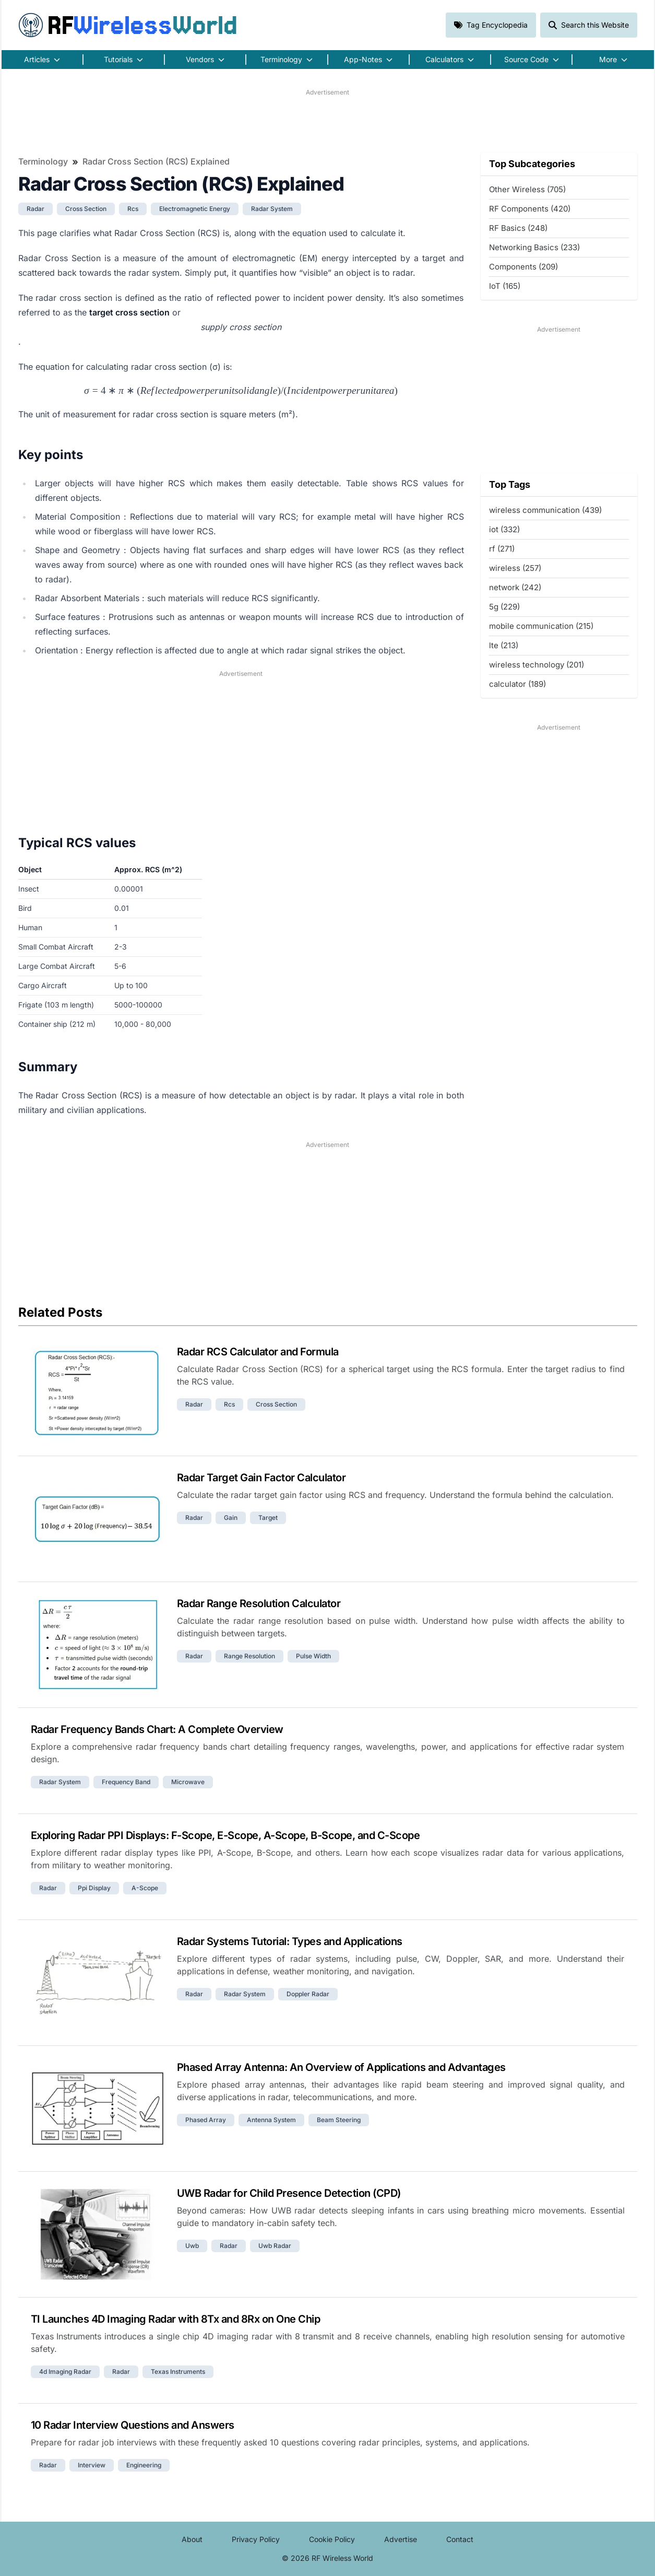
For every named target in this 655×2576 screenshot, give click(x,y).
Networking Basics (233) (534, 247)
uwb (192, 2246)
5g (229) (504, 607)
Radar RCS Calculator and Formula (258, 1351)
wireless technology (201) (536, 665)
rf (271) (502, 549)
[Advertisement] (327, 120)
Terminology (43, 161)
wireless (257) (515, 568)
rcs (132, 209)
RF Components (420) (529, 209)
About (192, 2539)
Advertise (400, 2539)
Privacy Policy (256, 2539)
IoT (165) (504, 286)
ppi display (94, 1888)
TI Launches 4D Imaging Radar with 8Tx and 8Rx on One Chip (175, 2319)
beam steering (339, 2120)
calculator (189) (517, 684)
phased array (205, 2120)
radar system (272, 209)
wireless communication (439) (545, 510)
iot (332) (504, 529)
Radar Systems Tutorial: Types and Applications (289, 1941)
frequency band (126, 1782)
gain (230, 1517)
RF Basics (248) (518, 228)
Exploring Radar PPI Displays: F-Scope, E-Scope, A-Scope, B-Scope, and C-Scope (225, 1835)
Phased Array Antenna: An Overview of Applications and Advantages (341, 2067)
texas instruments (178, 2371)
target (268, 1517)
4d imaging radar (65, 2371)
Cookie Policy (332, 2539)
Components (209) (523, 267)
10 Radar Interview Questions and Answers (132, 2425)
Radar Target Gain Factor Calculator (261, 1477)
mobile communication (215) (541, 626)
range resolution (249, 1656)
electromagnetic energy (194, 209)
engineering (143, 2465)
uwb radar (274, 2246)
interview (91, 2465)
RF (127, 25)
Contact (459, 2539)
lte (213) (503, 645)
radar (35, 209)
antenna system (271, 2120)
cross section (85, 209)
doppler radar (308, 1994)
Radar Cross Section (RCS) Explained (156, 161)
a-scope (145, 1888)
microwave (188, 1782)
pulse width (313, 1656)
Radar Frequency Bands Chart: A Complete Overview (157, 1729)
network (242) (515, 587)
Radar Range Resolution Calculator (259, 1603)
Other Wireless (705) (527, 189)
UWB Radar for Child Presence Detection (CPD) (289, 2193)
